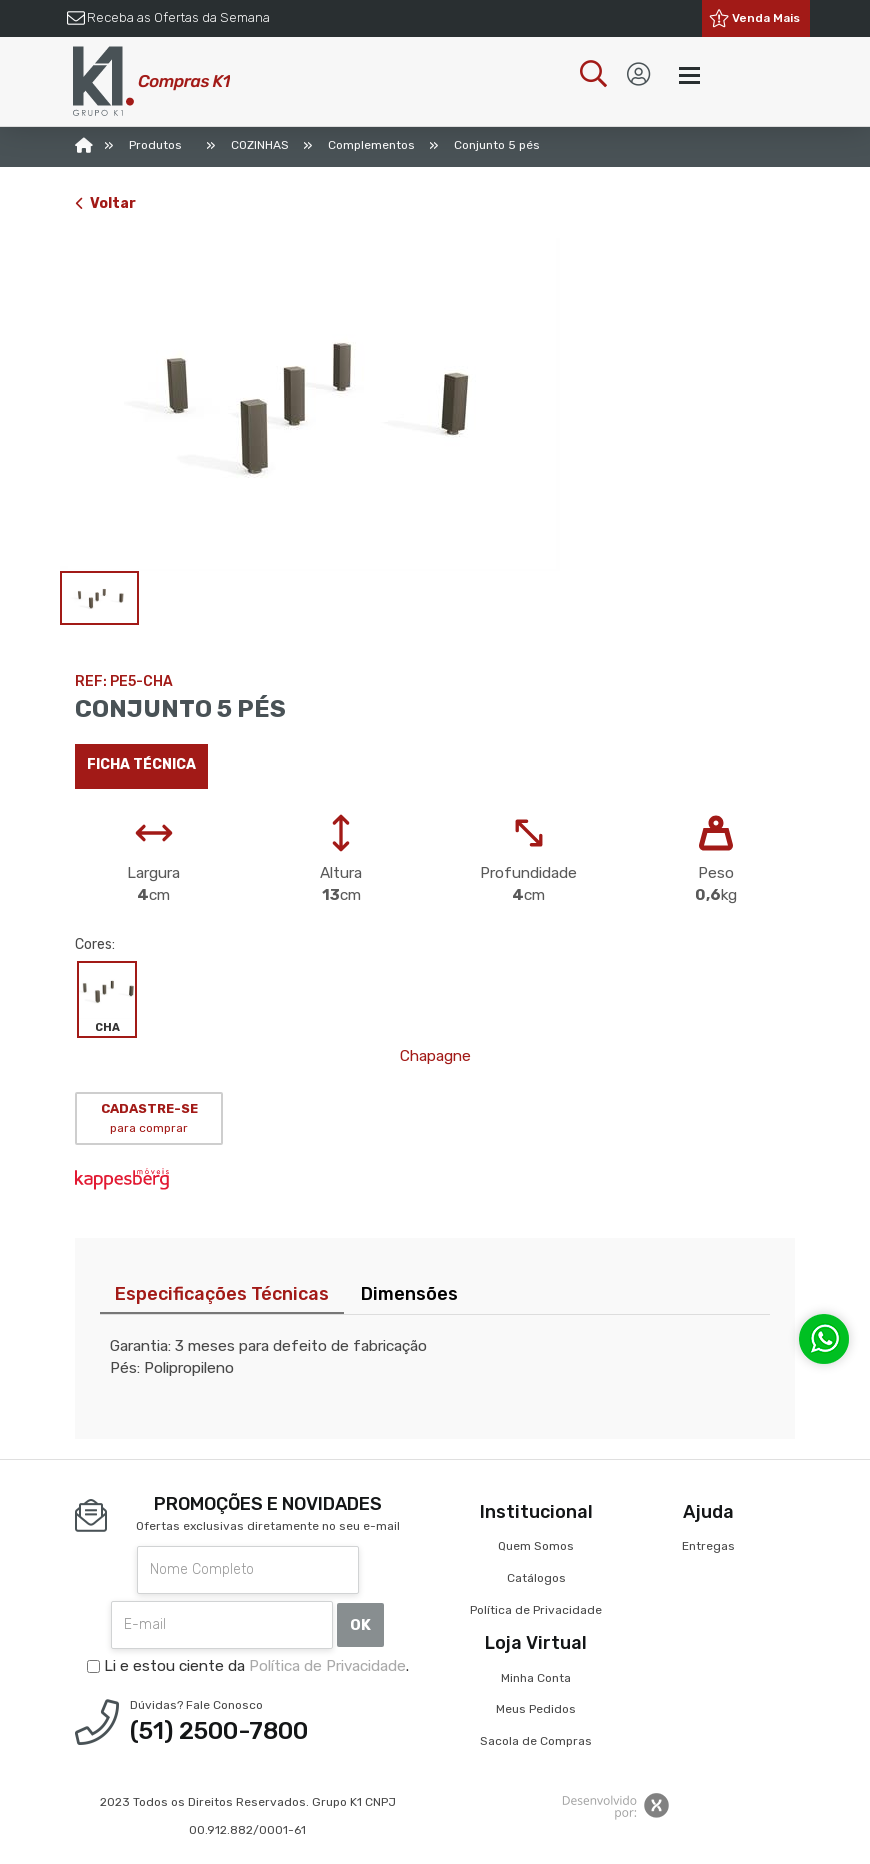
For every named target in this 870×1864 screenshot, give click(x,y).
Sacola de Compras (536, 1741)
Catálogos (536, 1578)
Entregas (708, 1546)
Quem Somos (536, 1546)
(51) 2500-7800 (219, 1731)
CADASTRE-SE (149, 1118)
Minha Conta (536, 1678)
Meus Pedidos (536, 1709)
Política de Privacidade (327, 1666)
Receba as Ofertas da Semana (178, 17)
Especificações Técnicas (222, 1294)
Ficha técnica (141, 764)
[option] (435, 404)
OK (360, 1625)
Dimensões (409, 1294)
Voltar (105, 203)
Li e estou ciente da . (248, 1666)
